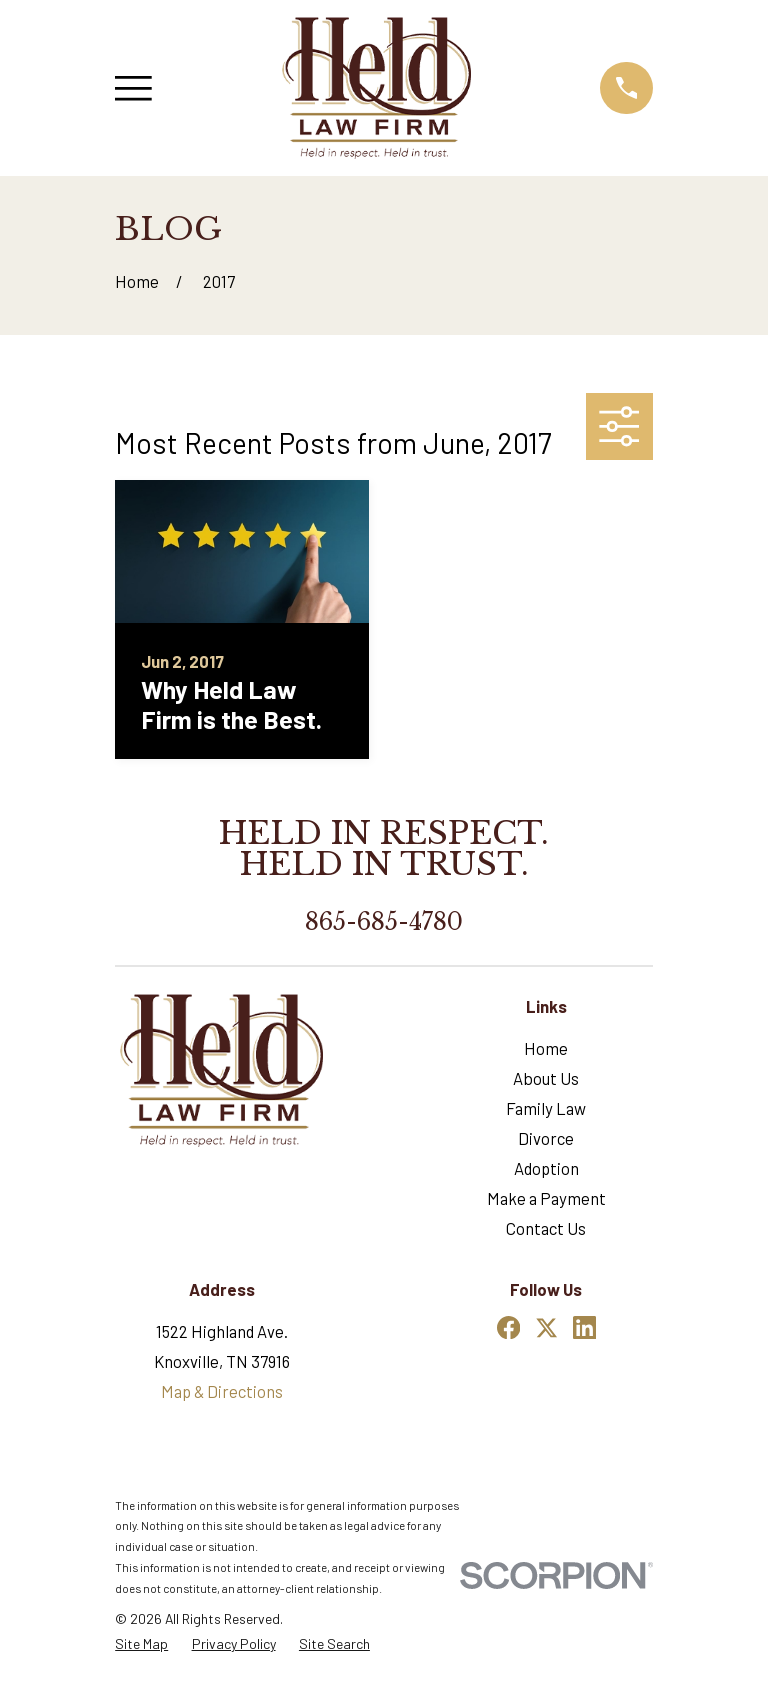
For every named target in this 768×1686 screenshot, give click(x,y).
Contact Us (546, 1228)
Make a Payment (546, 1198)
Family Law (546, 1108)
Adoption (546, 1168)
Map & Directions (222, 1391)
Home (546, 1048)
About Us (546, 1078)
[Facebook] (508, 1327)
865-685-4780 (384, 922)
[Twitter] (546, 1327)
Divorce (546, 1138)
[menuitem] (141, 1643)
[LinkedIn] (584, 1327)
